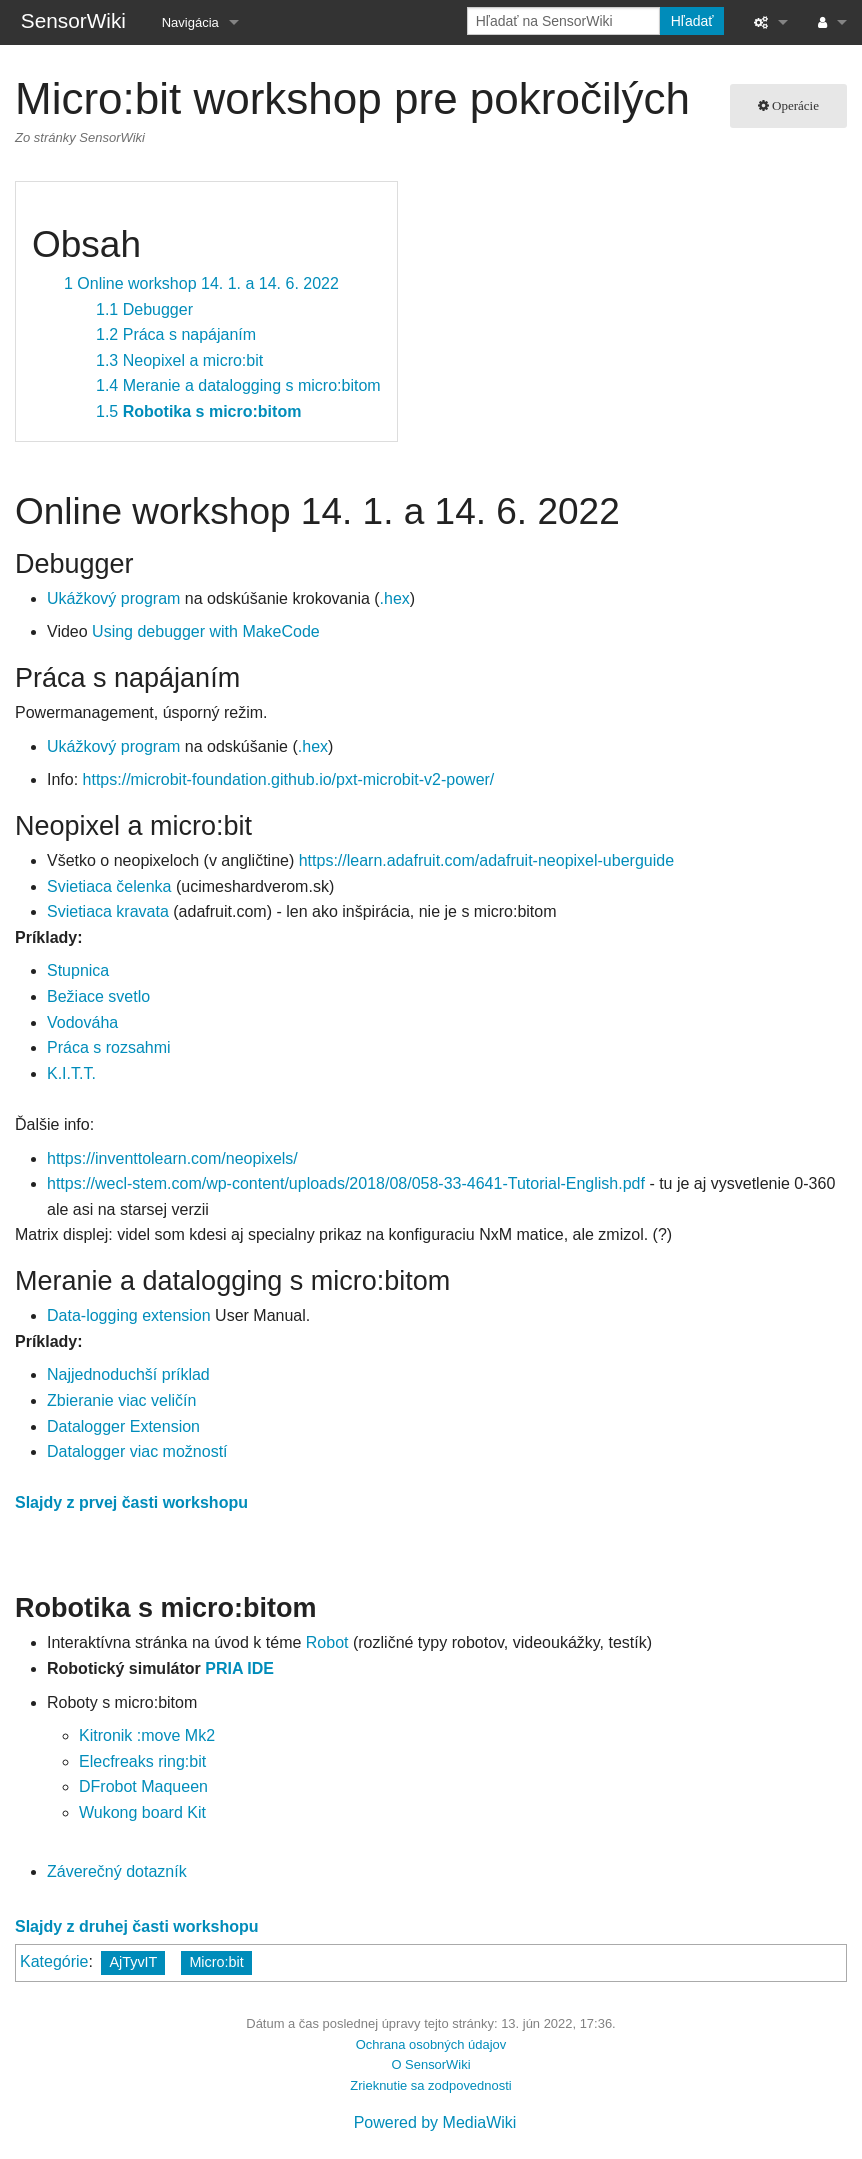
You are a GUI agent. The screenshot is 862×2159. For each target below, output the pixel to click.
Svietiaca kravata (108, 911)
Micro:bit (216, 1962)
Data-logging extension (129, 1315)
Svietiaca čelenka (109, 886)
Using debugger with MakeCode (206, 631)
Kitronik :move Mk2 (147, 1735)
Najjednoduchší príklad (128, 1374)
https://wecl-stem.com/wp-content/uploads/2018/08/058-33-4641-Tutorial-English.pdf (346, 1183)
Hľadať (692, 21)
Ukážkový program (113, 598)
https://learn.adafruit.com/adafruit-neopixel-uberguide (486, 860)
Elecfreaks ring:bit (142, 1761)
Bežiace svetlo (98, 996)
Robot (327, 1642)
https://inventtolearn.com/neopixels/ (172, 1158)
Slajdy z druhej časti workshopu (137, 1926)
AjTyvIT (133, 1962)
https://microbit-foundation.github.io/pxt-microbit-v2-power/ (289, 779)
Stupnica (78, 970)
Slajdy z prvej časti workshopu (131, 1502)
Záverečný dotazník (117, 1871)
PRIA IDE (239, 1668)
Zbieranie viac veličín (121, 1400)
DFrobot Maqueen (143, 1786)
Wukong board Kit (142, 1812)
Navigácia (190, 22)
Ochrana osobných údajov (431, 2044)
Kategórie (54, 1961)
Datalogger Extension (123, 1426)
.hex (395, 598)
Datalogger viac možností (137, 1451)
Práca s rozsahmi (109, 1047)
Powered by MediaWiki (435, 2122)
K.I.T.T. (71, 1073)
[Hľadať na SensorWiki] (563, 21)
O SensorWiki (430, 2064)
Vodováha (82, 1022)
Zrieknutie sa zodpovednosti (430, 2085)
